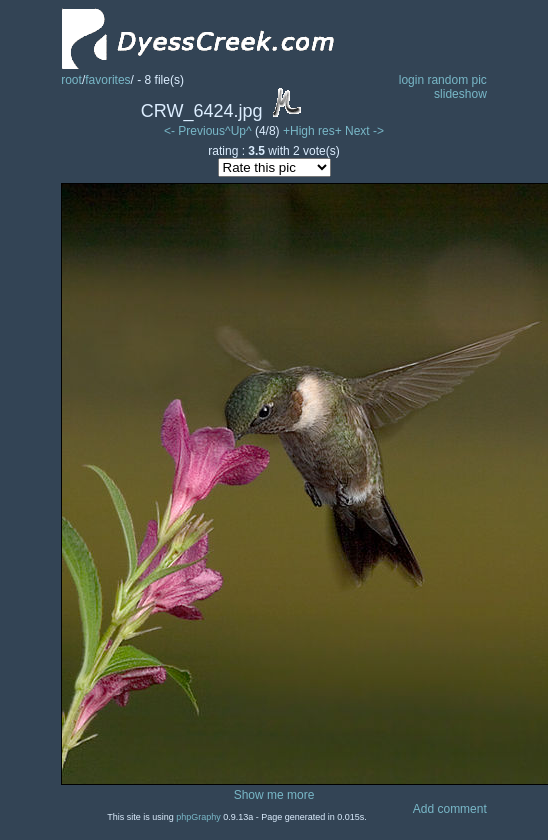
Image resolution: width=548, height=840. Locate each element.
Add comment (450, 809)
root (71, 80)
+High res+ (314, 131)
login (411, 80)
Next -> (364, 131)
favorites (107, 80)
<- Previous (194, 131)
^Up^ (238, 131)
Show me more (274, 795)
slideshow (460, 94)
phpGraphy (198, 817)
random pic (456, 80)
